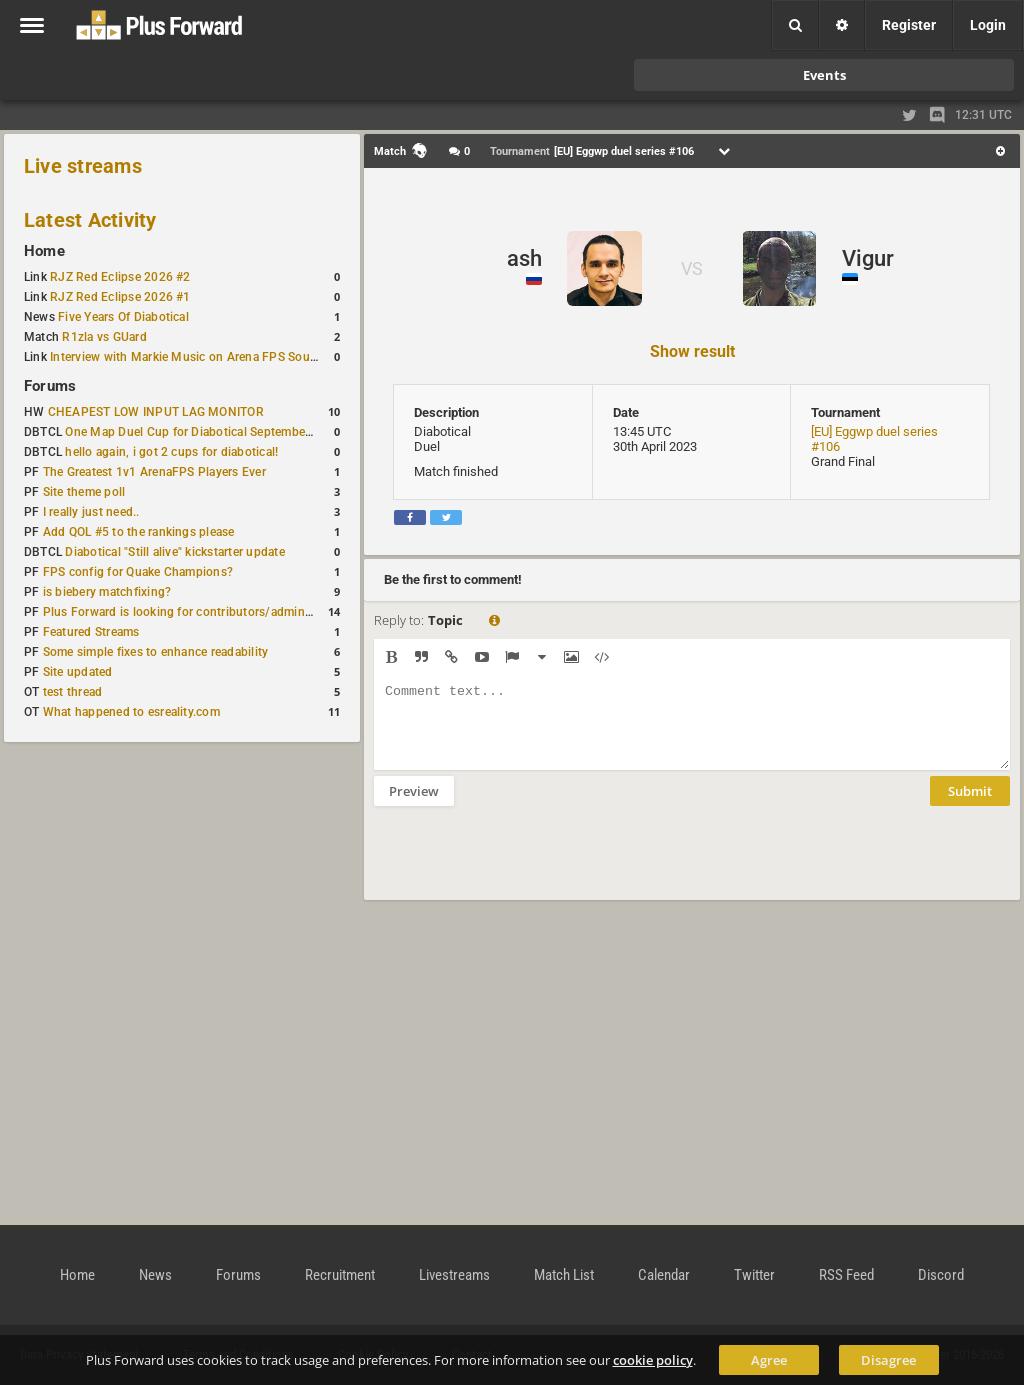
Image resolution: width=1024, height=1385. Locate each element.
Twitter (754, 1275)
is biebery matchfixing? (107, 592)
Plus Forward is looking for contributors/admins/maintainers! (213, 612)
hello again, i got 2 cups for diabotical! (171, 452)
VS (692, 268)
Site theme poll (84, 492)
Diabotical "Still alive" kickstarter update (174, 552)
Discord (941, 1275)
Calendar (664, 1275)
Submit (970, 806)
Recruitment (340, 1275)
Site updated (78, 672)
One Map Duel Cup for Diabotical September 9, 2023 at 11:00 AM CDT (259, 432)
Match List (564, 1275)
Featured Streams (91, 632)
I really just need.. (91, 512)
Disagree (888, 1360)
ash (524, 258)
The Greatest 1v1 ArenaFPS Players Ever (154, 472)
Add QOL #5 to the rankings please (139, 532)
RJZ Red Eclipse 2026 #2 (120, 277)
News (155, 1275)
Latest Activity (90, 220)
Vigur (868, 258)
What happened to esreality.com (131, 712)
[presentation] (526, 866)
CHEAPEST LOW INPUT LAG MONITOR (156, 412)
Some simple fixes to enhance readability (156, 652)
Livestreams (454, 1275)
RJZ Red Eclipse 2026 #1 (120, 297)
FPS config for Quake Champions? (138, 572)
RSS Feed (846, 1275)
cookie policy (653, 1360)
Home (44, 251)
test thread (73, 692)
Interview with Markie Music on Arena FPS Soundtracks (203, 357)
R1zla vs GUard (104, 337)
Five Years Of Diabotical (123, 317)
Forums (50, 386)
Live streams (83, 166)
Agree (769, 1360)
